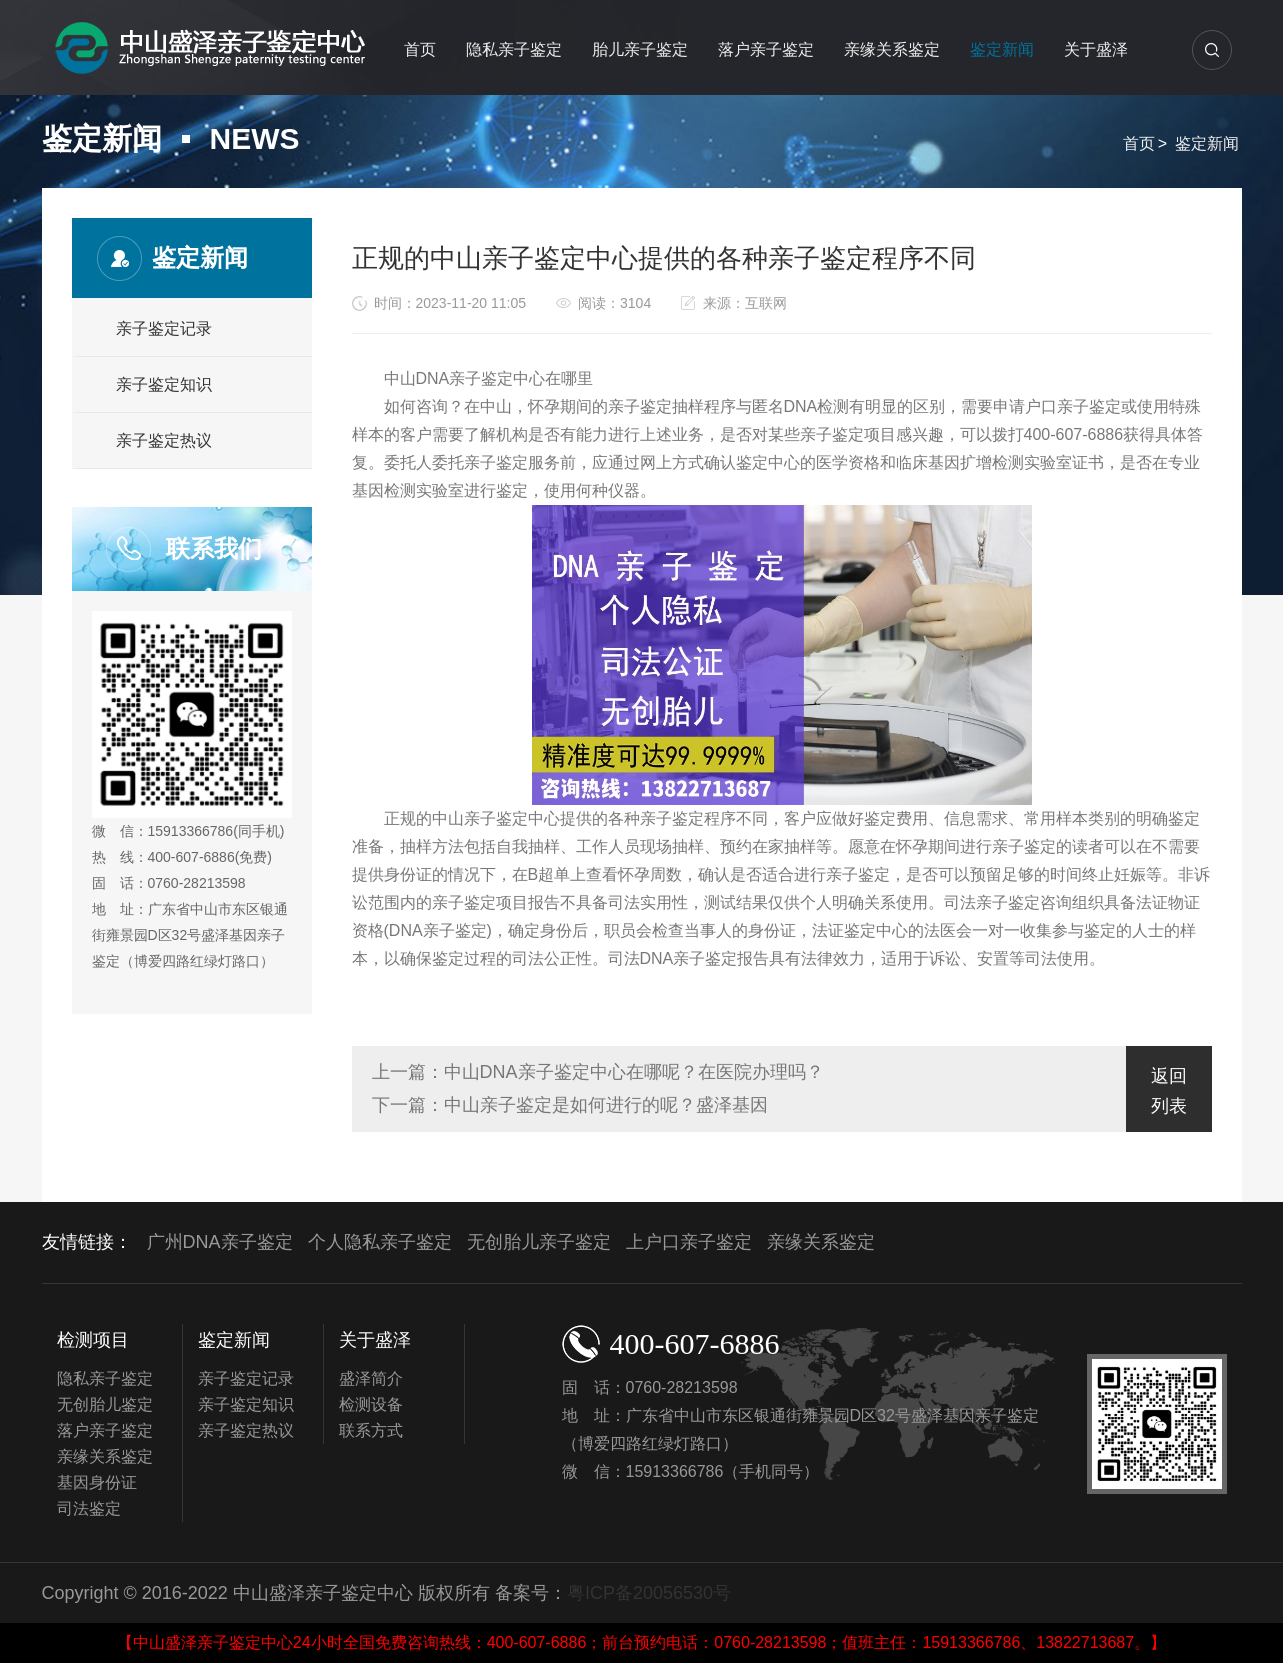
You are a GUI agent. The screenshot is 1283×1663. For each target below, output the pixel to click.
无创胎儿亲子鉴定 (539, 1242)
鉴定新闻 (1002, 49)
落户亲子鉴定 (766, 49)
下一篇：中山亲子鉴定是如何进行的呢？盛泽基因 (570, 1105)
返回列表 (1169, 1091)
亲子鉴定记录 (164, 328)
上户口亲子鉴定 (689, 1242)
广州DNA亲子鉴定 (220, 1242)
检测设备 (371, 1404)
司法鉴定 (89, 1508)
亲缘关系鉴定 (892, 49)
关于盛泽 (1096, 49)
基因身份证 (97, 1482)
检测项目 (93, 1340)
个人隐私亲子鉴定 (380, 1242)
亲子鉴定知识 (164, 384)
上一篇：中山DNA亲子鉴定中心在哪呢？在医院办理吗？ (598, 1072)
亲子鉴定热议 (164, 440)
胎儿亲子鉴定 (640, 49)
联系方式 (371, 1430)
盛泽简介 (371, 1378)
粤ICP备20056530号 (649, 1593)
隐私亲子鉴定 (514, 49)
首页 (420, 49)
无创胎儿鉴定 (105, 1404)
